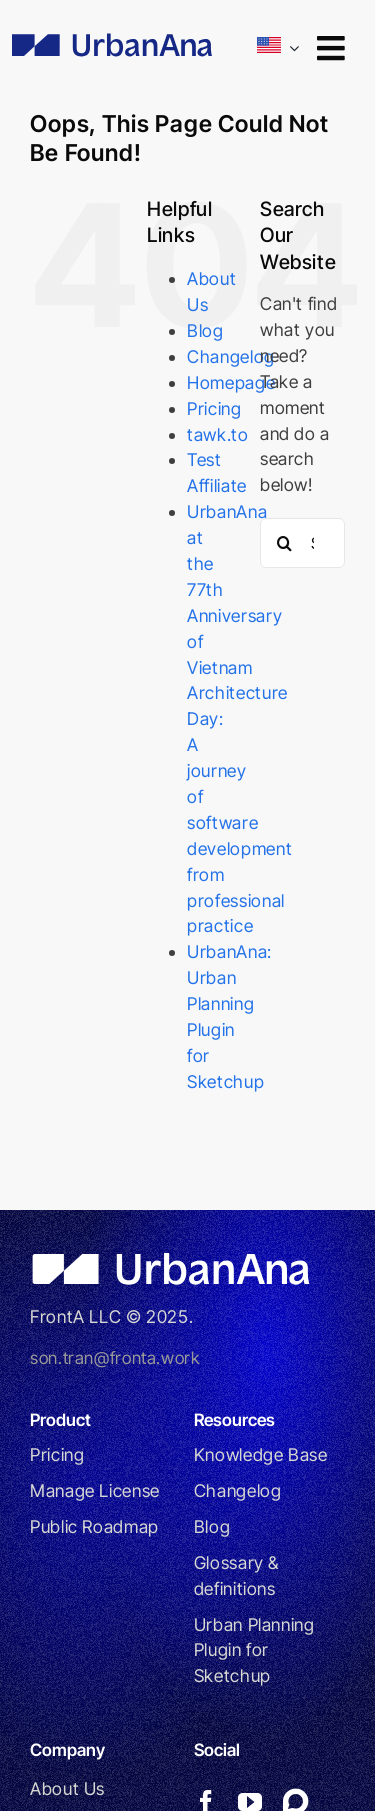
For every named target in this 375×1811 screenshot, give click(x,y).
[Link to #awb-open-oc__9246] (330, 48)
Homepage (231, 382)
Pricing (214, 408)
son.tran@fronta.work (115, 1357)
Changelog (231, 356)
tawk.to (217, 434)
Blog (205, 330)
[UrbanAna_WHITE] (175, 1260)
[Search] (285, 543)
